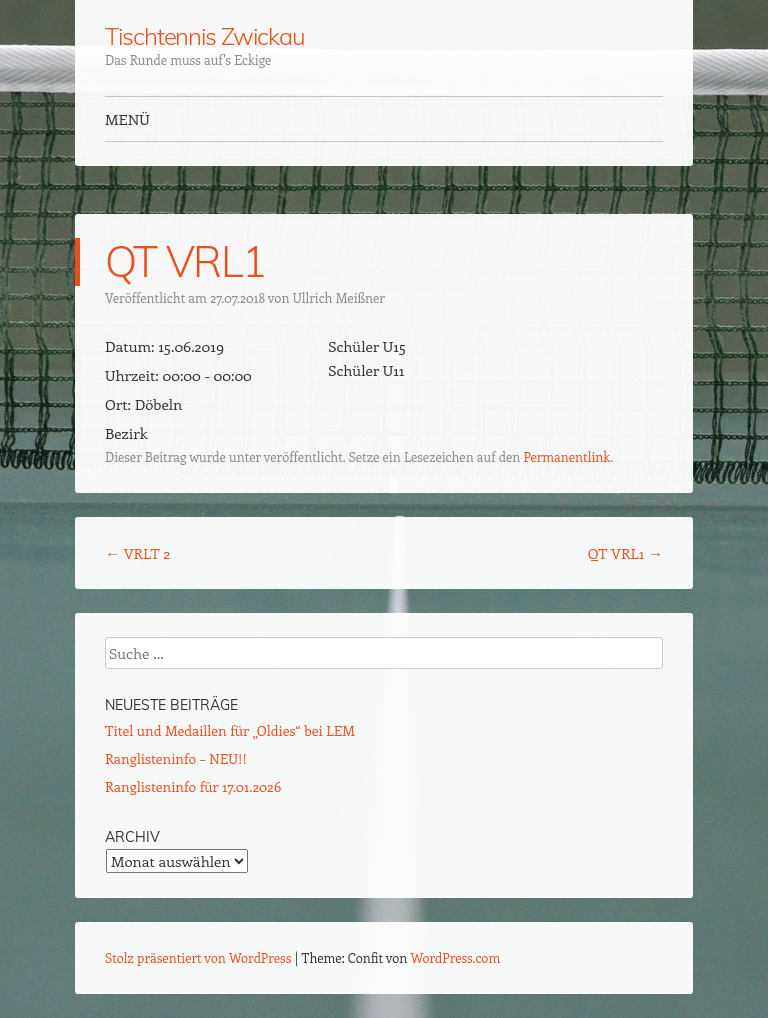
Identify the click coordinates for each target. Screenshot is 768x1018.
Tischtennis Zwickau (204, 36)
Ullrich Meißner (339, 297)
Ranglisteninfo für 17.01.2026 (193, 786)
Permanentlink (566, 456)
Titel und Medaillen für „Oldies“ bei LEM (230, 730)
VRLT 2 (137, 553)
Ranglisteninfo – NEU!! (176, 758)
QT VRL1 (625, 553)
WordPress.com (456, 957)
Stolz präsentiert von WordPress (198, 957)
